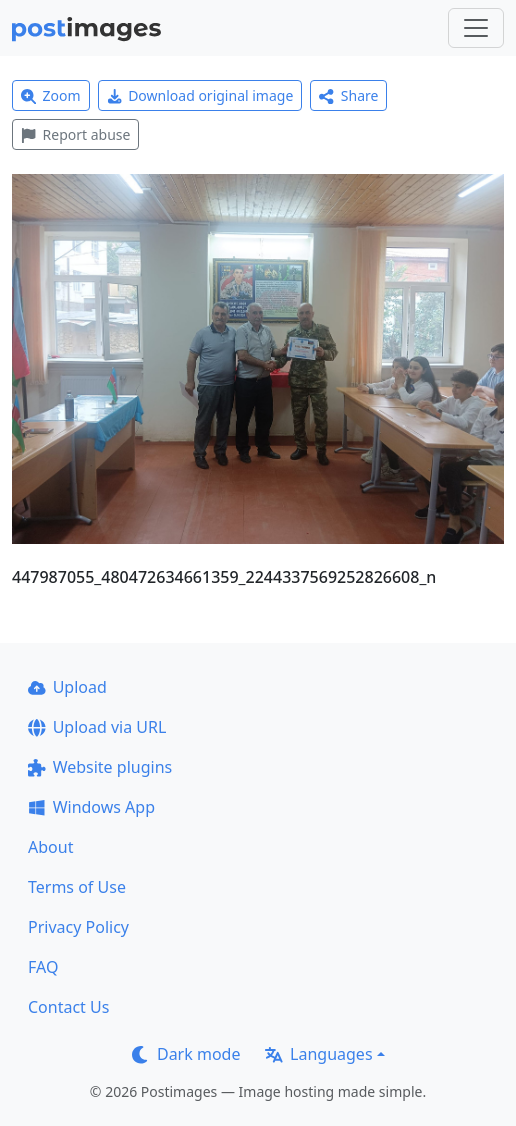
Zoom (51, 95)
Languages (318, 1054)
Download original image (200, 95)
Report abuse (75, 134)
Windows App (91, 807)
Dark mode (186, 1054)
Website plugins (100, 767)
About (50, 847)
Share (348, 95)
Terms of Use (77, 887)
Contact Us (68, 1007)
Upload (67, 687)
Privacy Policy (78, 927)
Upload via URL (97, 727)
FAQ (43, 967)
